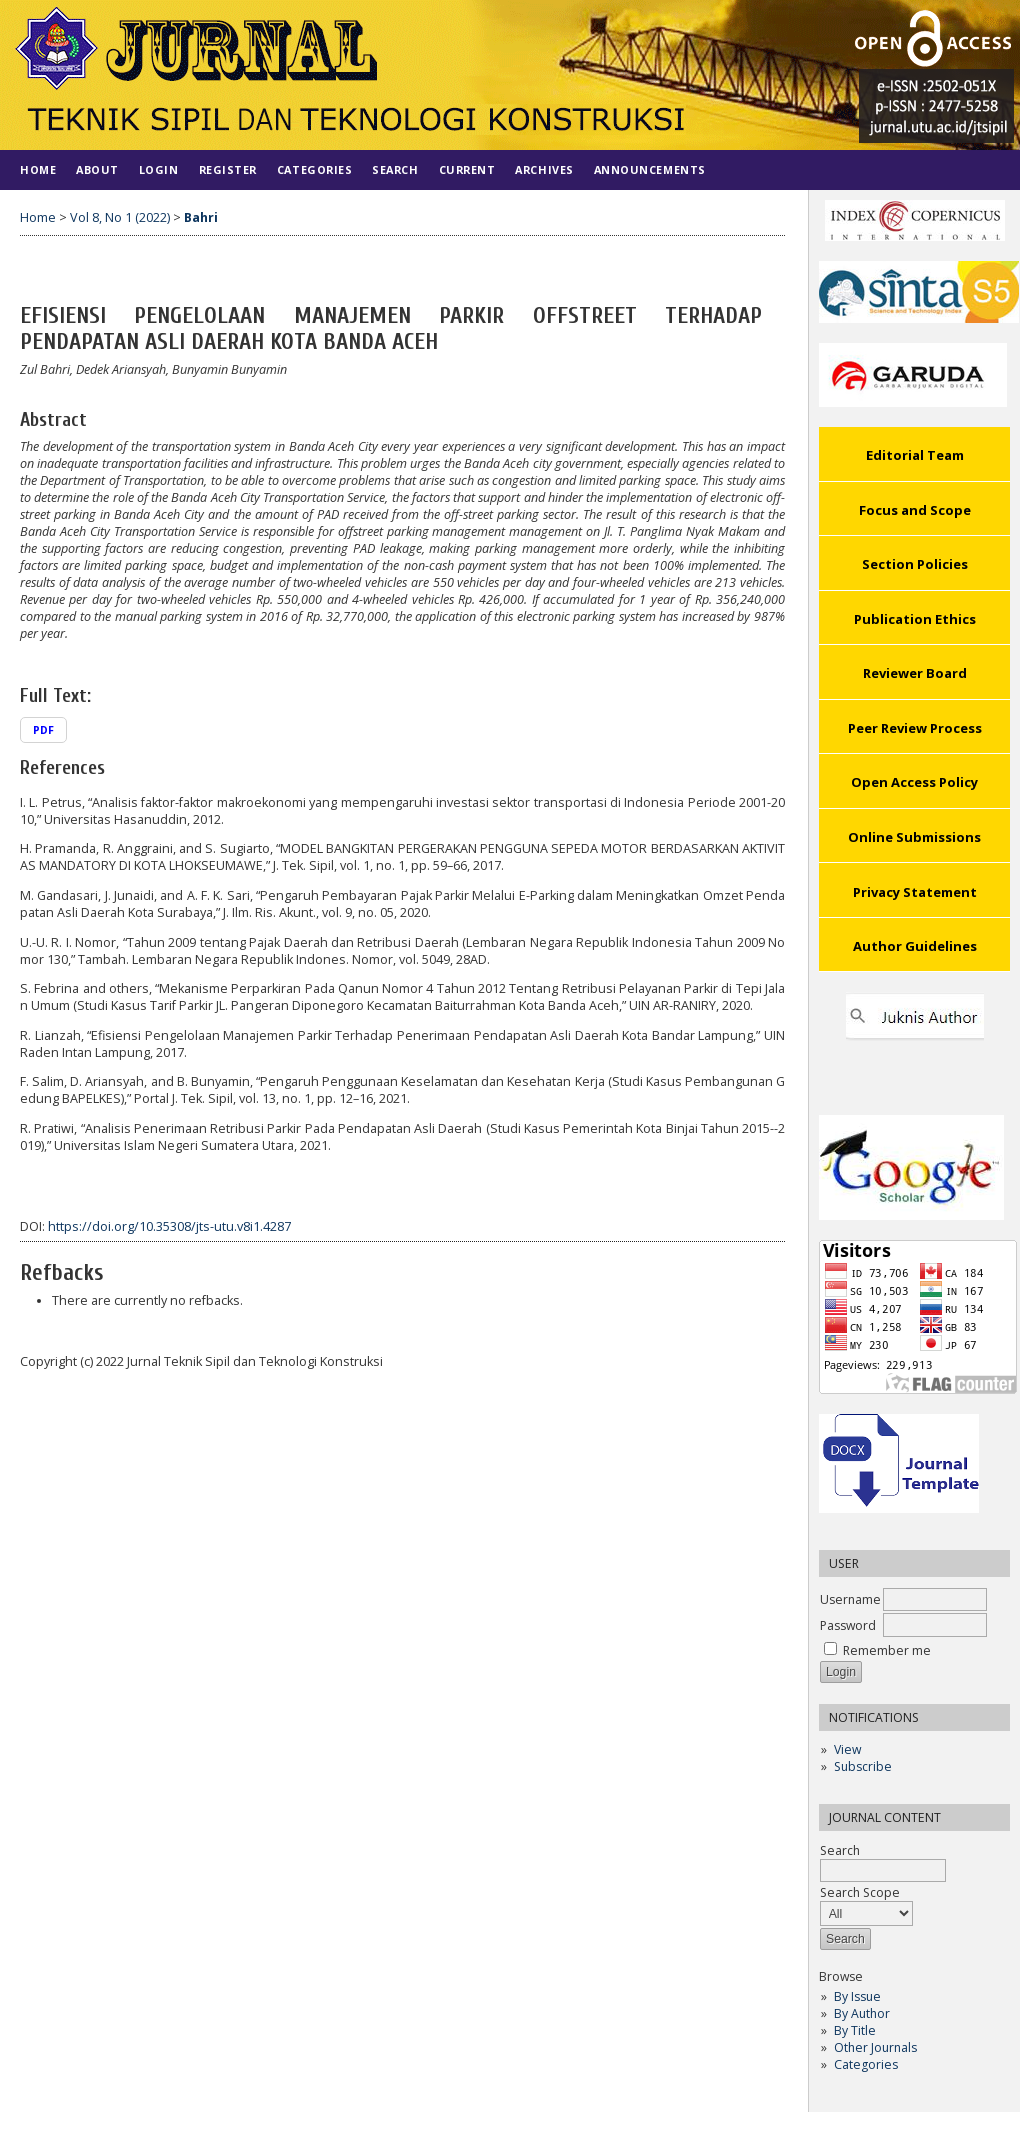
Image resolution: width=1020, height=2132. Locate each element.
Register (228, 169)
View (847, 1749)
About (97, 169)
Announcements (650, 169)
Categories (866, 2064)
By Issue (857, 1996)
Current (467, 169)
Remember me (887, 1650)
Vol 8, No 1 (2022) (120, 217)
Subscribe (863, 1766)
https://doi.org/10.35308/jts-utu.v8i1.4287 (169, 1226)
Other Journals (875, 2047)
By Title (855, 2030)
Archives (544, 169)
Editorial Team (915, 455)
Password (848, 1625)
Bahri (201, 217)
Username (850, 1599)
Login (159, 169)
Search (395, 169)
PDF (43, 730)
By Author (862, 2013)
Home (38, 169)
